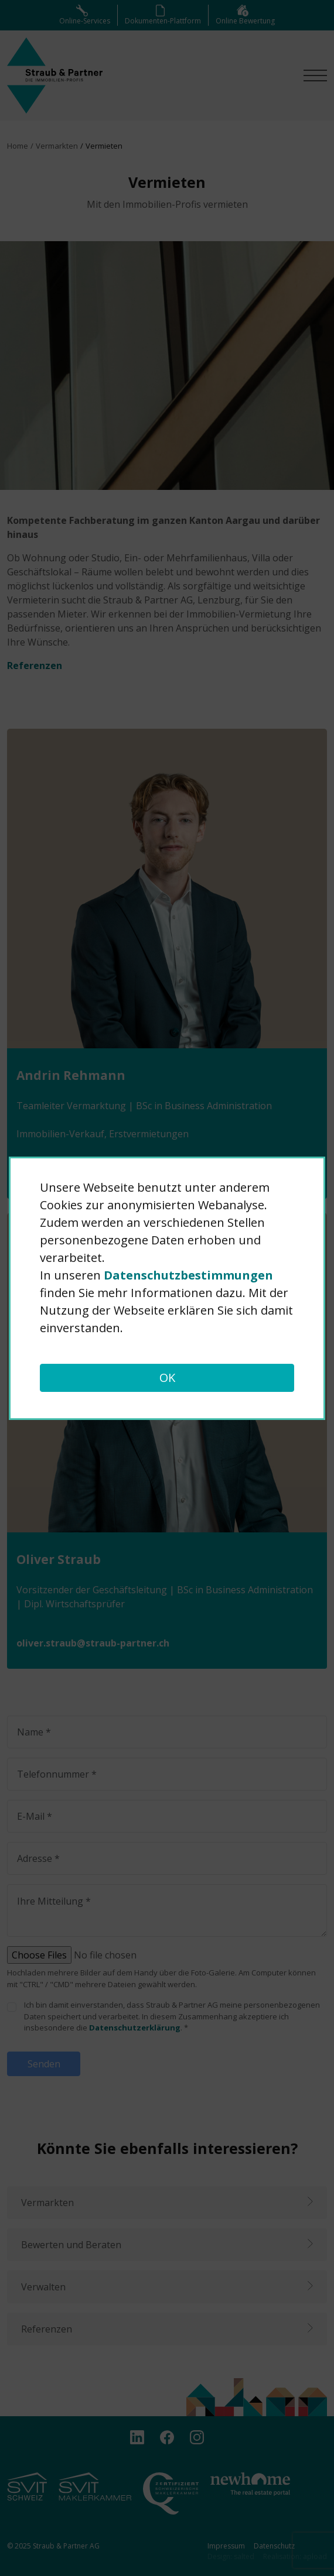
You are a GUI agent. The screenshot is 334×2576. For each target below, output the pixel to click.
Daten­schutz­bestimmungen (188, 1275)
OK (167, 1377)
